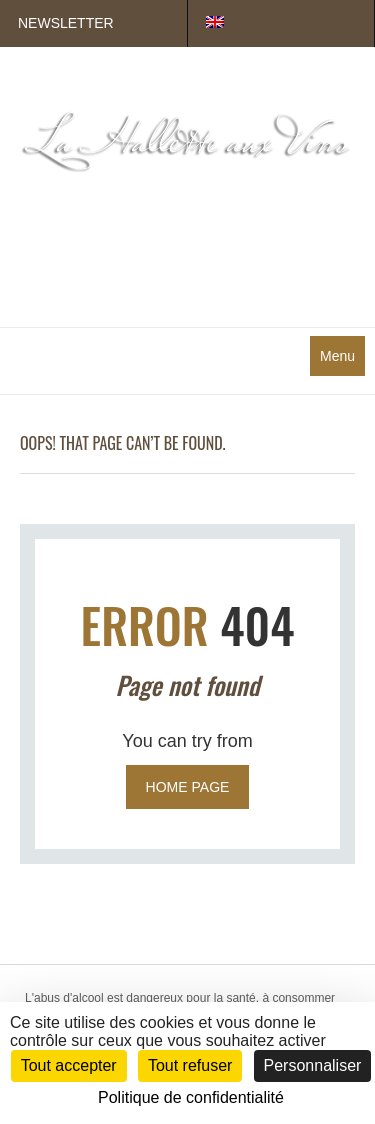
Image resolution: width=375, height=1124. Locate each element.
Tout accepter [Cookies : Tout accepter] (69, 1065)
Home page (188, 787)
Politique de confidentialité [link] (191, 1097)
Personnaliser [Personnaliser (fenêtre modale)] (313, 1065)
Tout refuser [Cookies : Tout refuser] (190, 1065)
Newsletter (66, 23)
